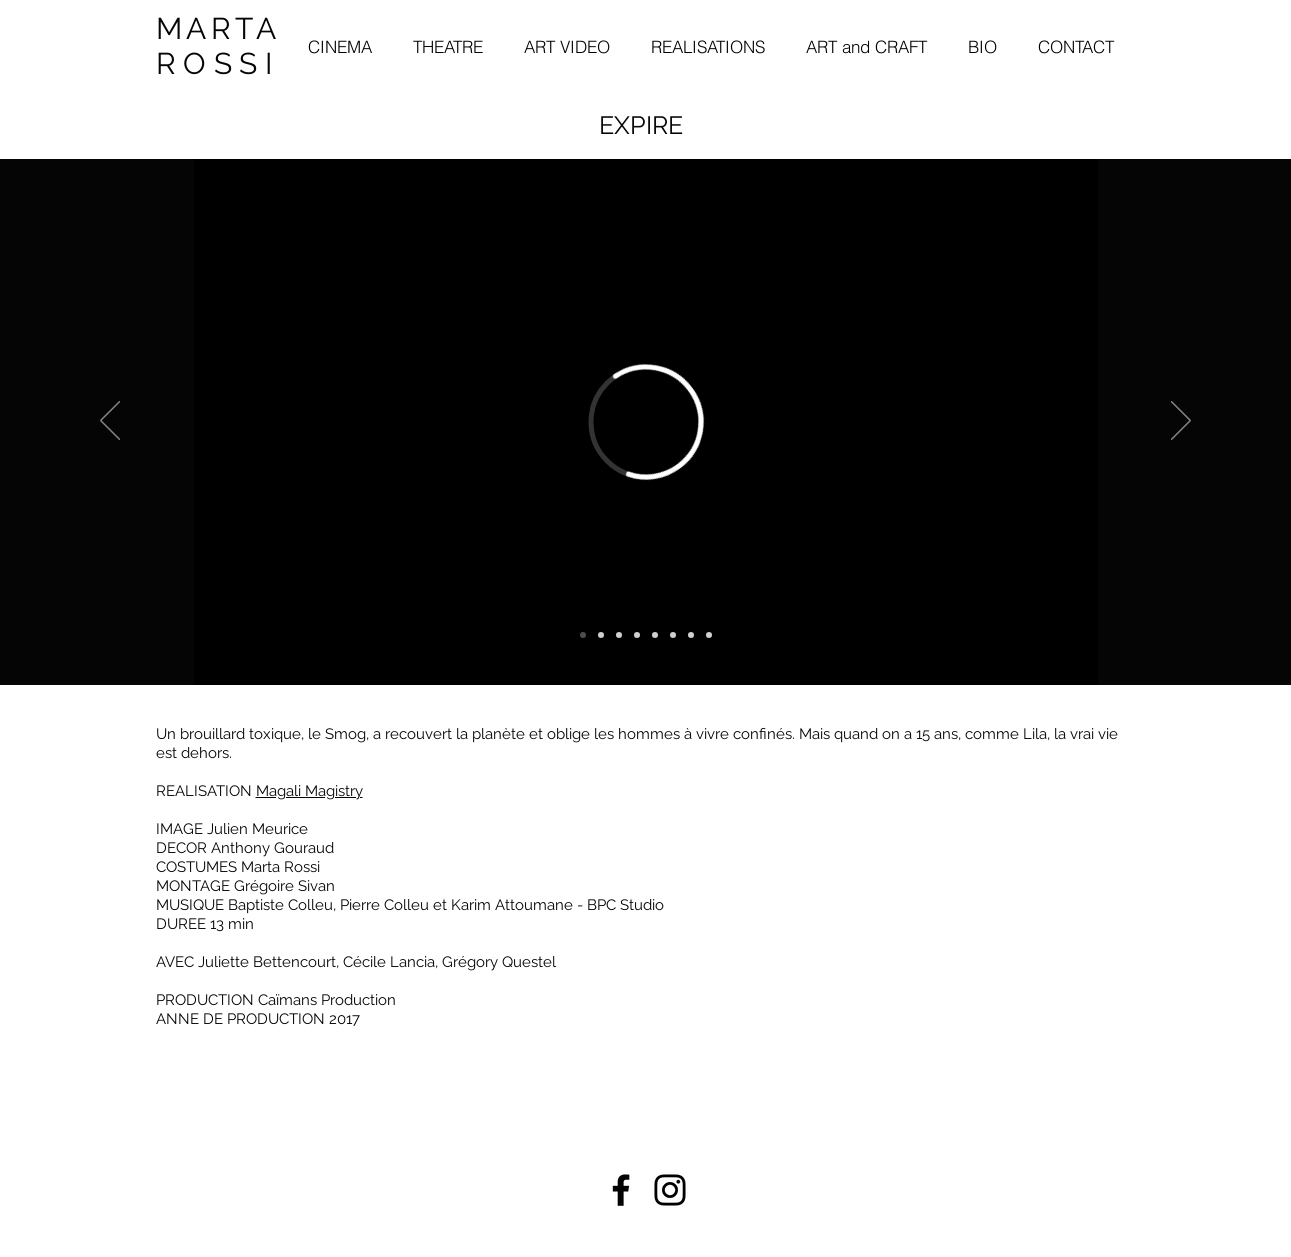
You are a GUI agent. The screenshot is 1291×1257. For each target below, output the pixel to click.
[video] (583, 635)
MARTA (218, 28)
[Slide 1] (601, 635)
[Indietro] (110, 422)
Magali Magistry (309, 791)
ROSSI (218, 63)
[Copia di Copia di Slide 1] (637, 635)
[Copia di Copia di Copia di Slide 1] (655, 635)
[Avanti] (1181, 422)
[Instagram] (670, 1190)
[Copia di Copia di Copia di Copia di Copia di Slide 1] (709, 635)
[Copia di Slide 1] (619, 635)
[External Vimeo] (646, 422)
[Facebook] (621, 1190)
